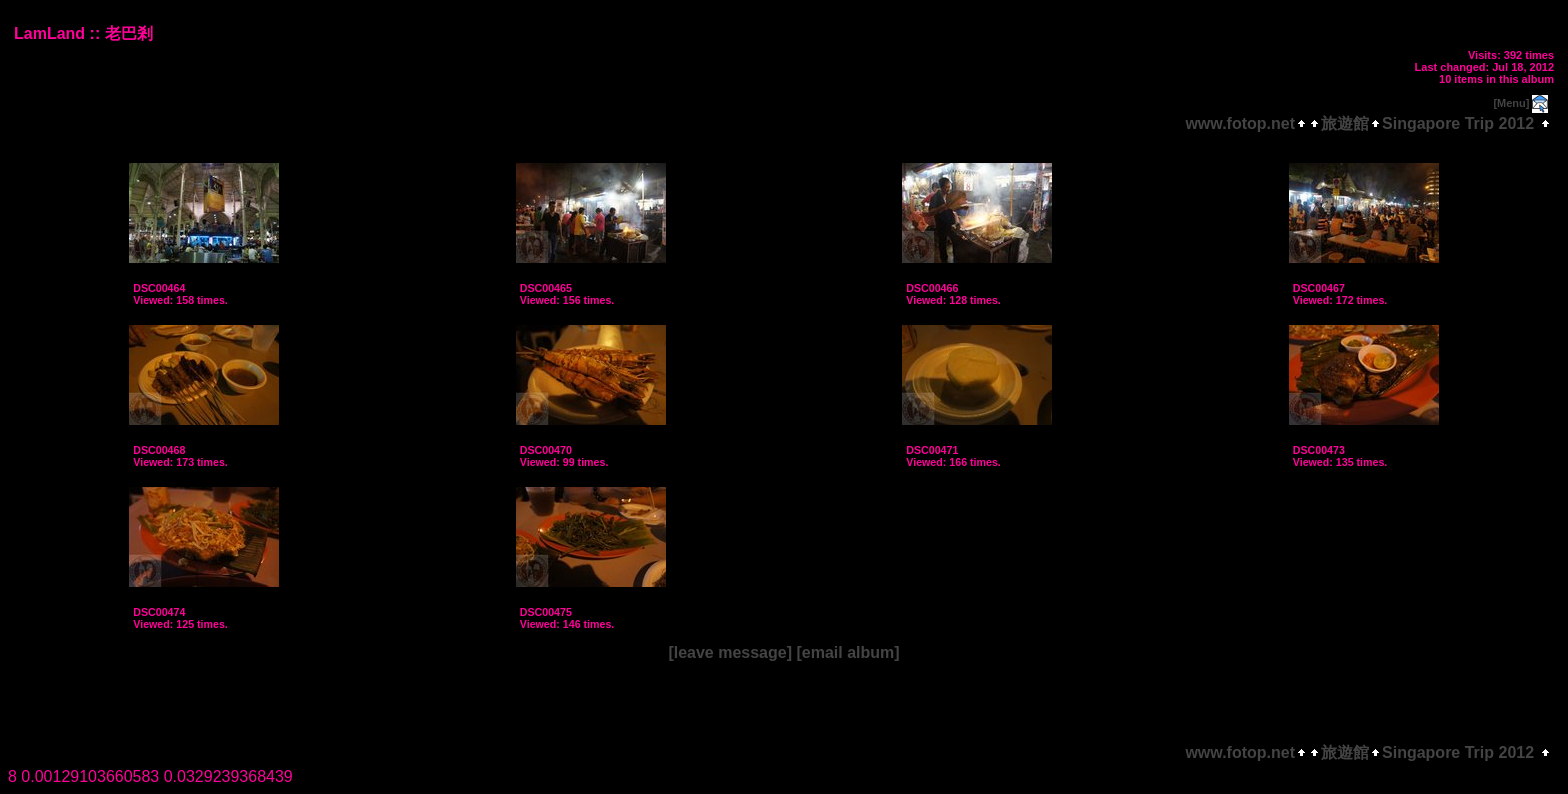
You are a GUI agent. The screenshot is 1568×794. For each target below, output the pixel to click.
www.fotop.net (1240, 123)
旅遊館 (1345, 123)
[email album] (847, 652)
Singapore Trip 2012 (1458, 123)
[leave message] (730, 652)
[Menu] (1511, 103)
